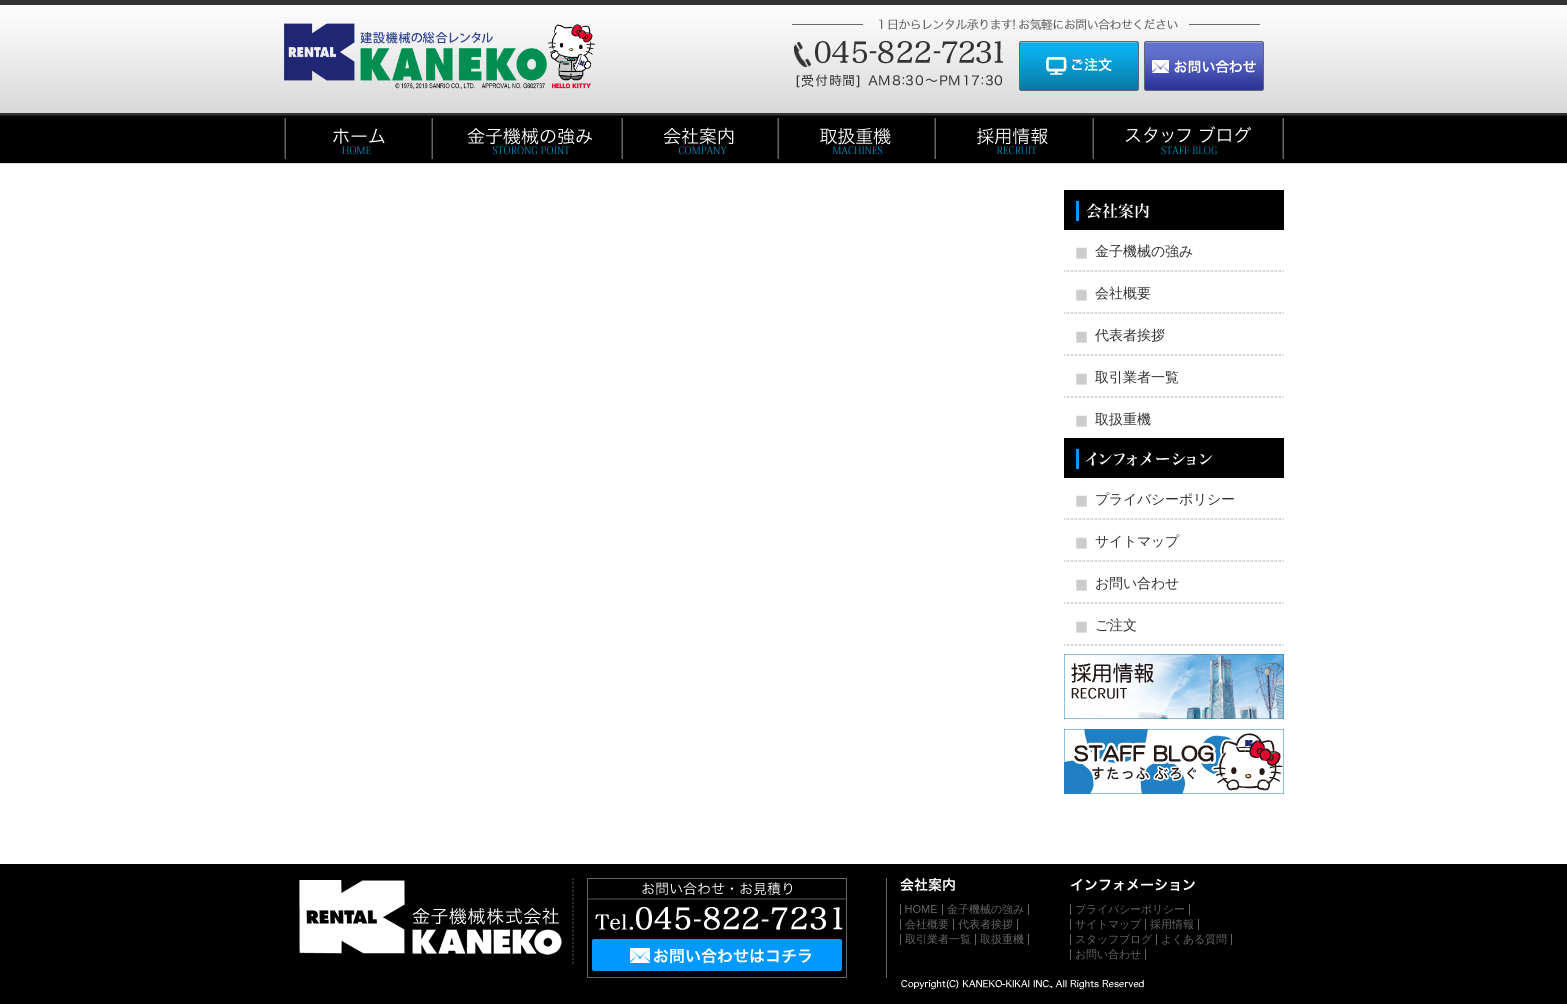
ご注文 (1116, 625)
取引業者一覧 (1137, 377)
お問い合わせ (1137, 583)
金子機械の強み (1144, 251)
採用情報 (1172, 924)
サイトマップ (1137, 541)
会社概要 (1123, 293)
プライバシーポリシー (1165, 499)
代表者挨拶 (1130, 335)
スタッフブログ (1113, 939)
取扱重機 (1123, 419)
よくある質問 (1194, 939)
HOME (921, 909)
